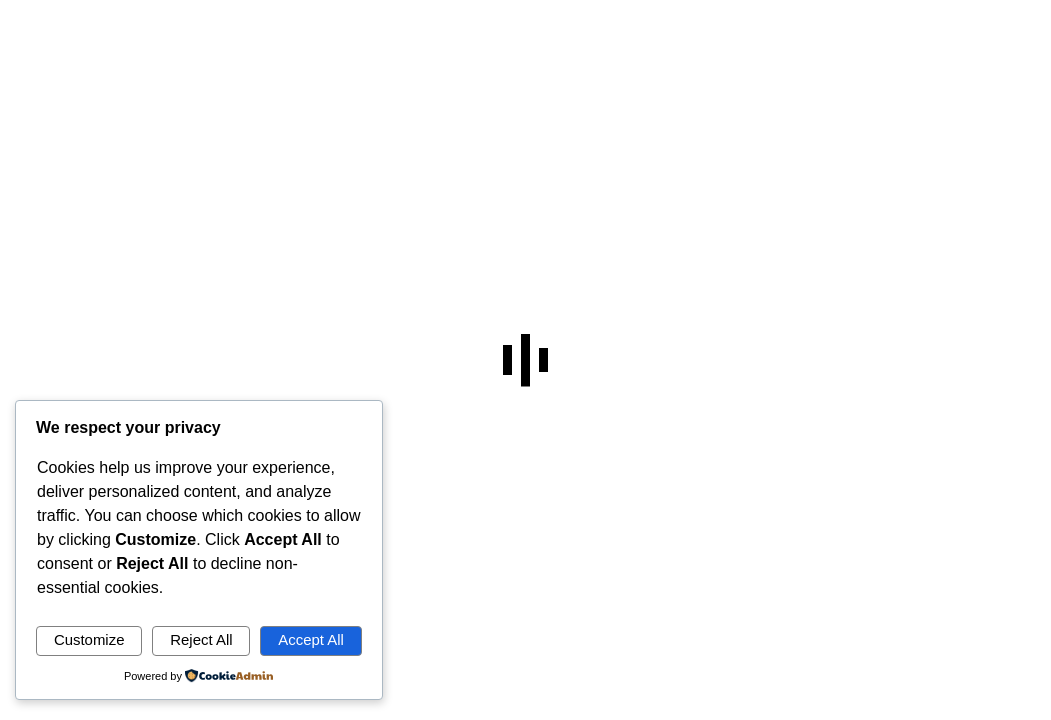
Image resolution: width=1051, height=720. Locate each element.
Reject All (201, 639)
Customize (89, 639)
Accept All (311, 639)
